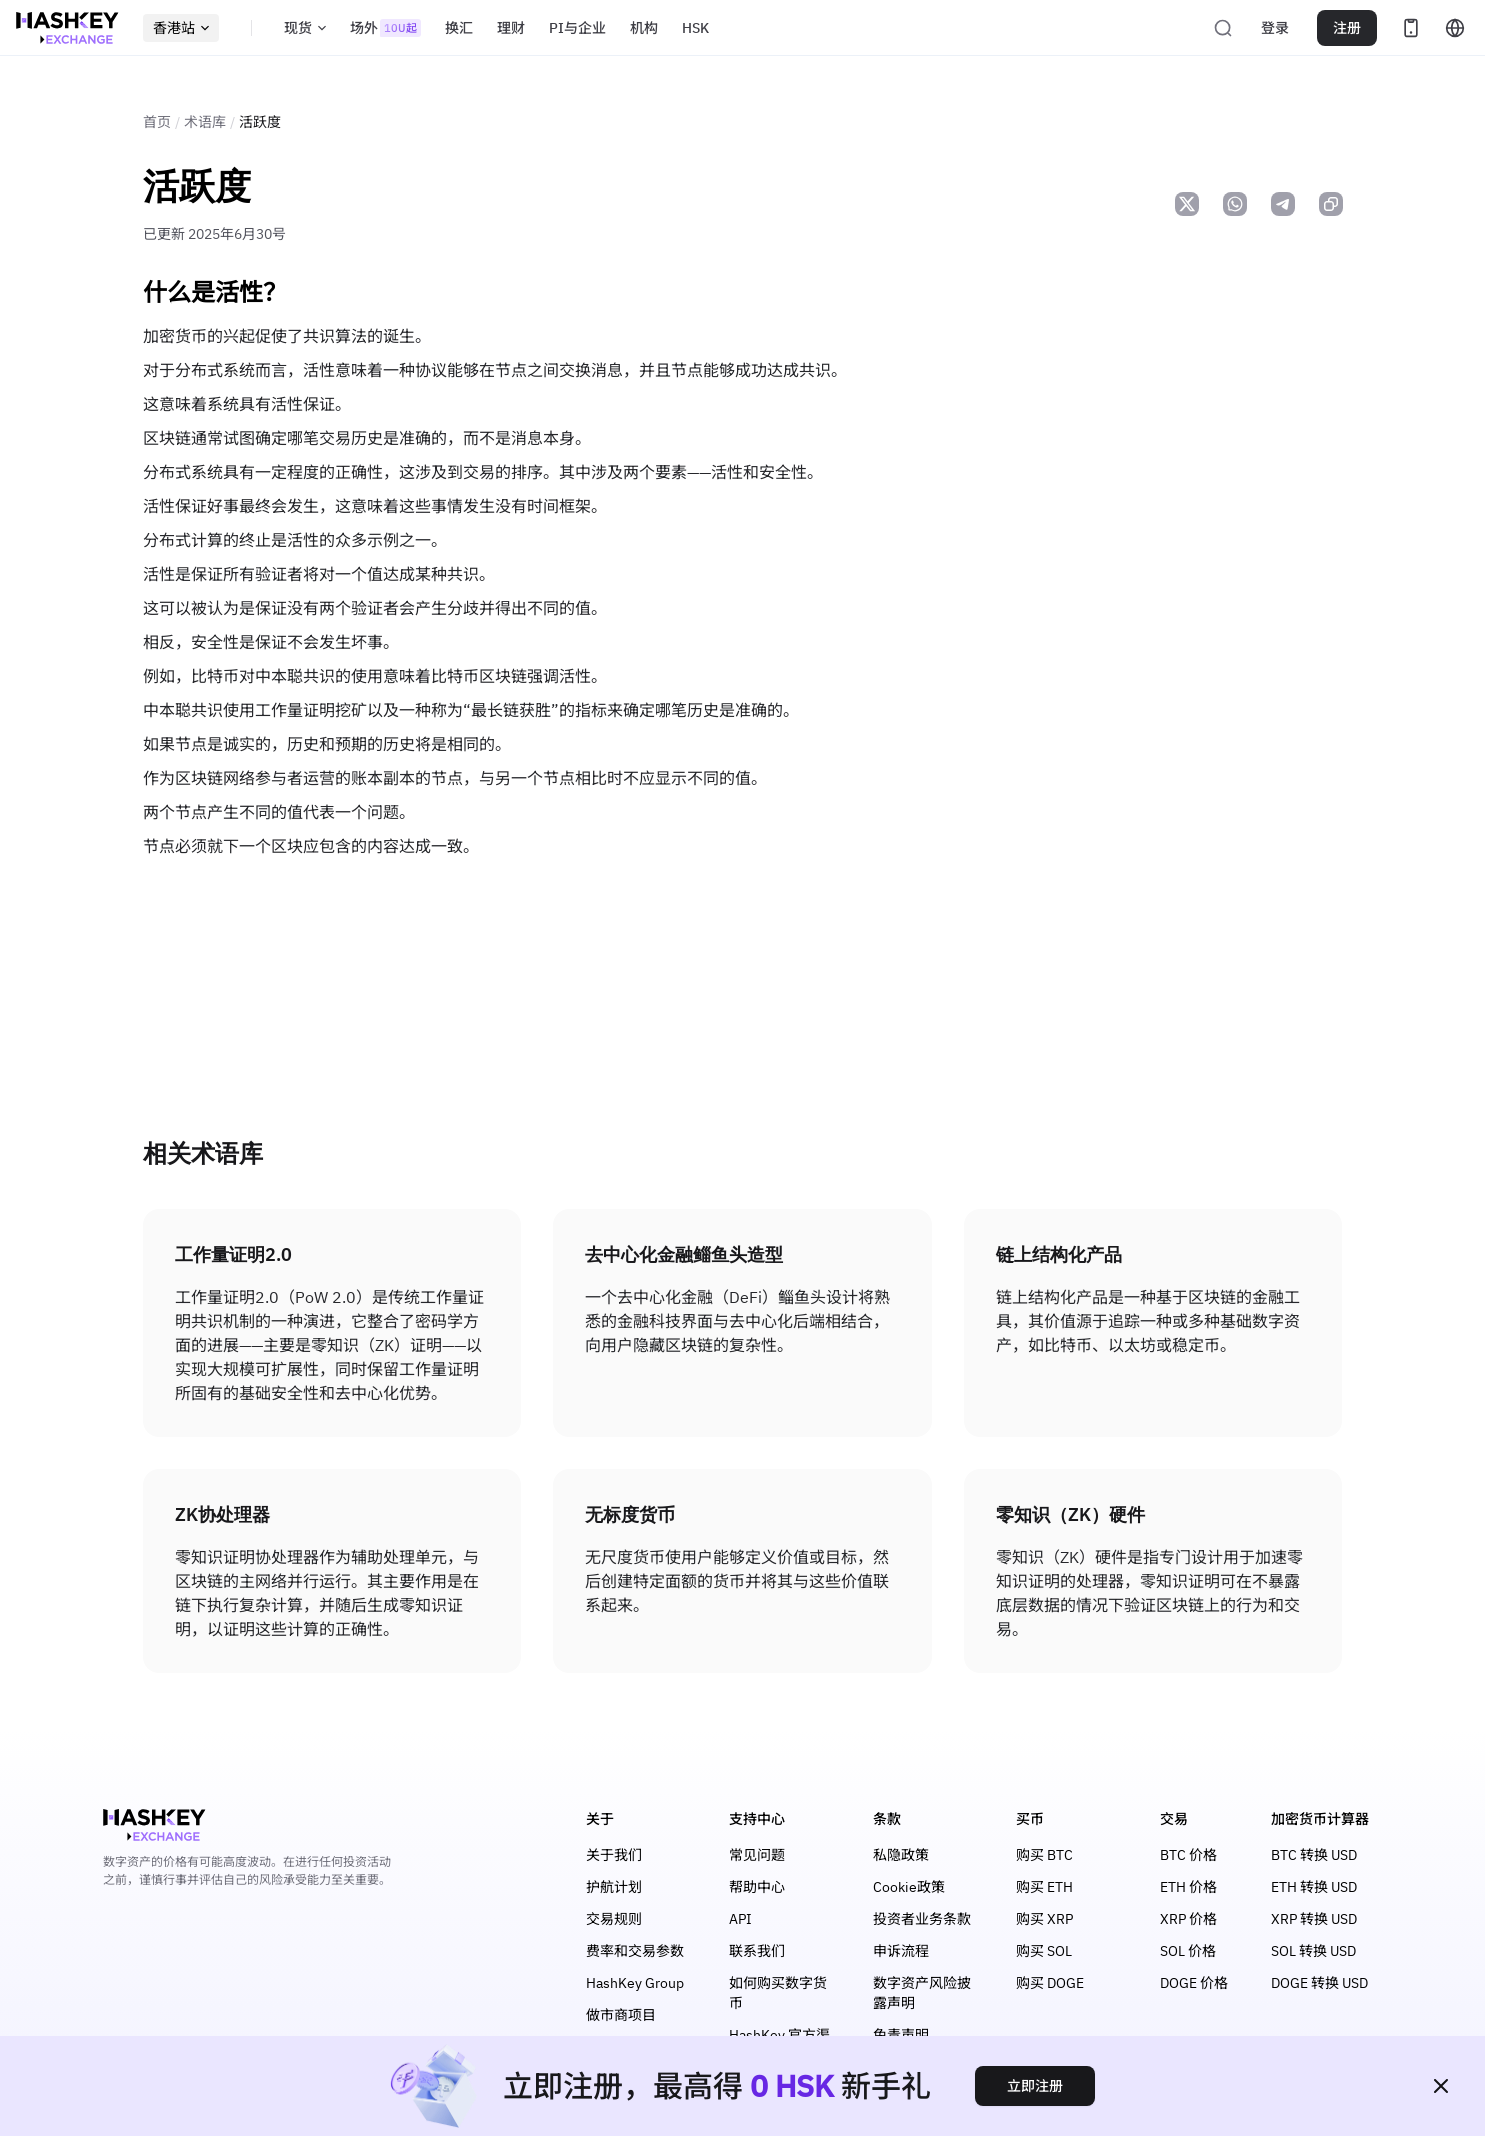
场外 (385, 28)
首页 (157, 122)
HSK (695, 28)
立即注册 (1035, 2086)
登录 (1275, 28)
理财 (511, 28)
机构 (644, 28)
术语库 (205, 122)
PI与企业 (577, 28)
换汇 (459, 28)
